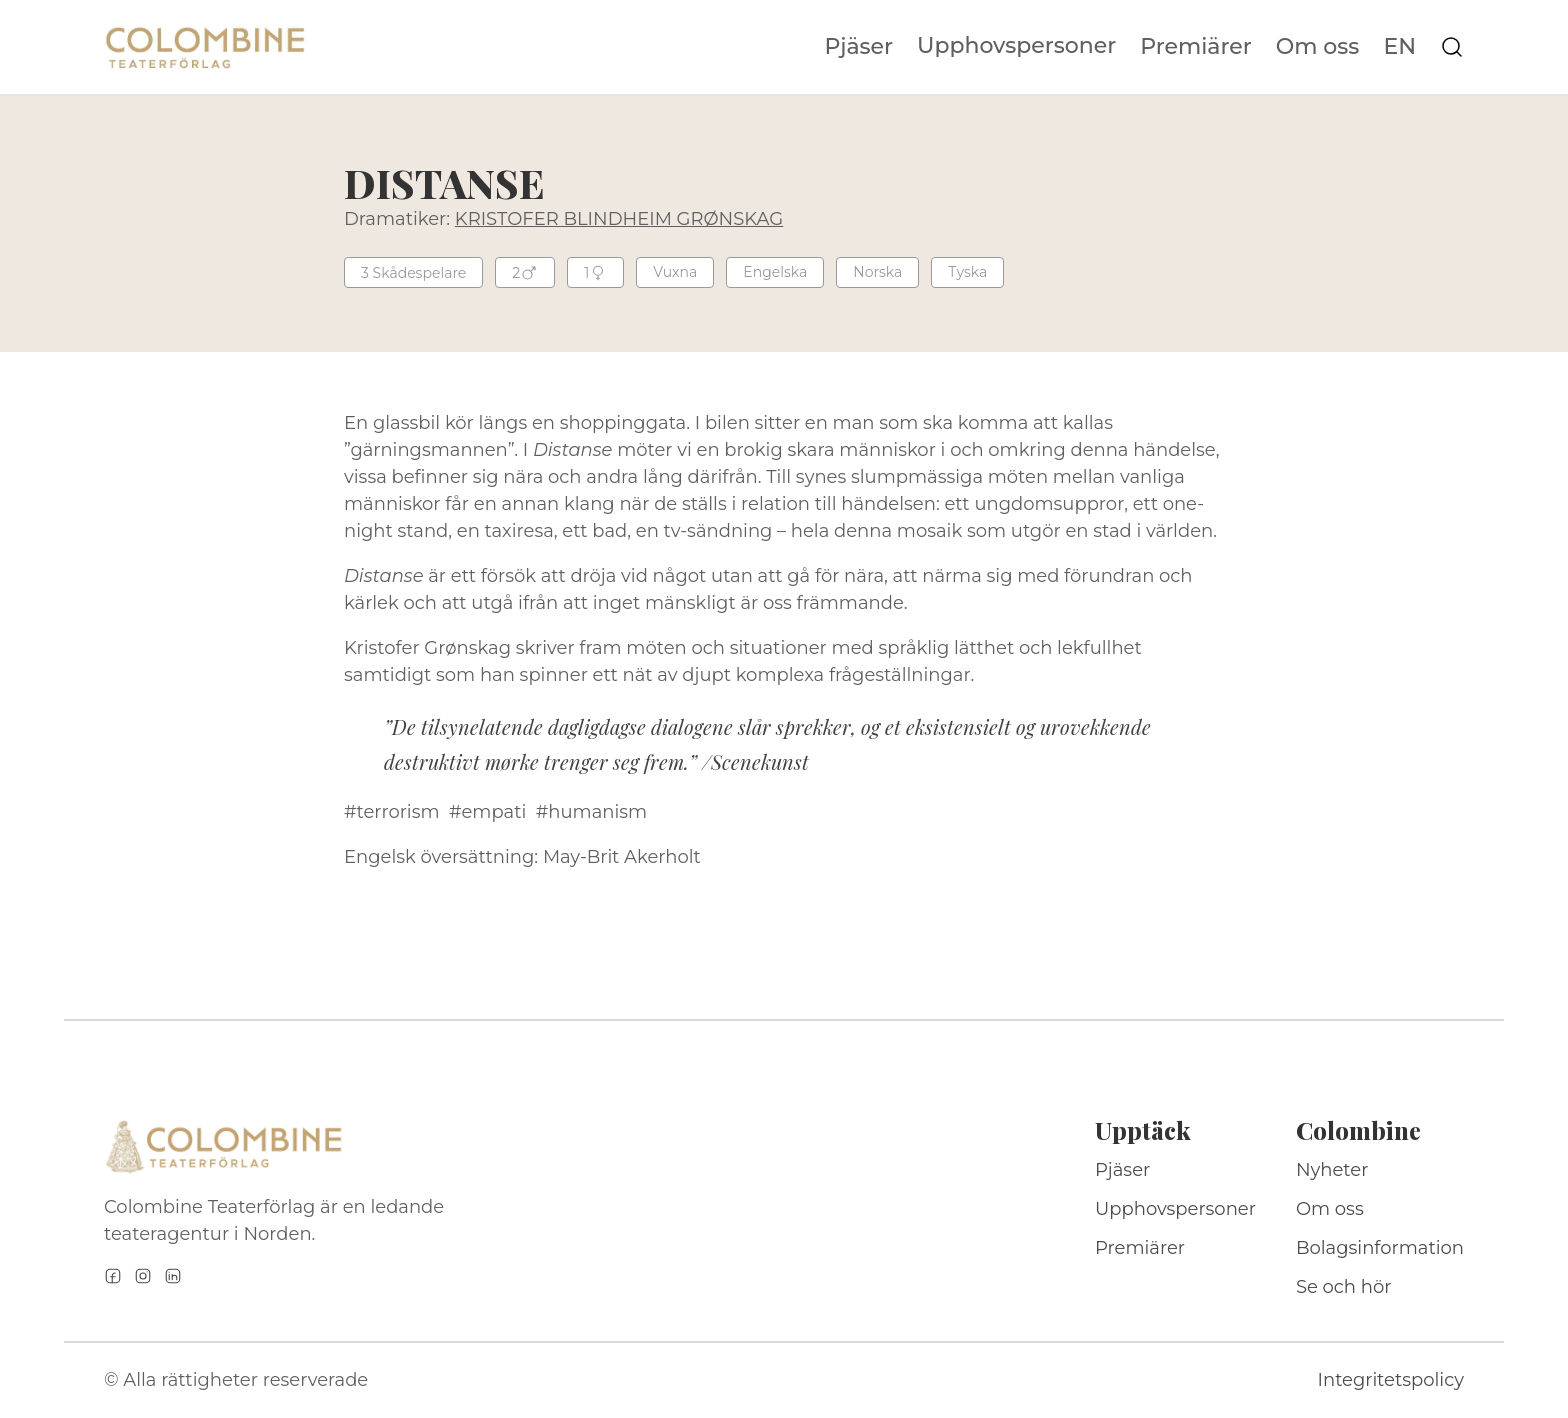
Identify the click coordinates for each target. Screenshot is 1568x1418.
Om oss (1318, 47)
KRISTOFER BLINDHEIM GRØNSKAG (619, 219)
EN (1399, 47)
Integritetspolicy (1391, 1380)
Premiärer (1196, 47)
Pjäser (859, 47)
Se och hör (1344, 1287)
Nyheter (1332, 1170)
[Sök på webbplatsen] (1452, 47)
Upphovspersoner (1016, 45)
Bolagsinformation (1380, 1248)
